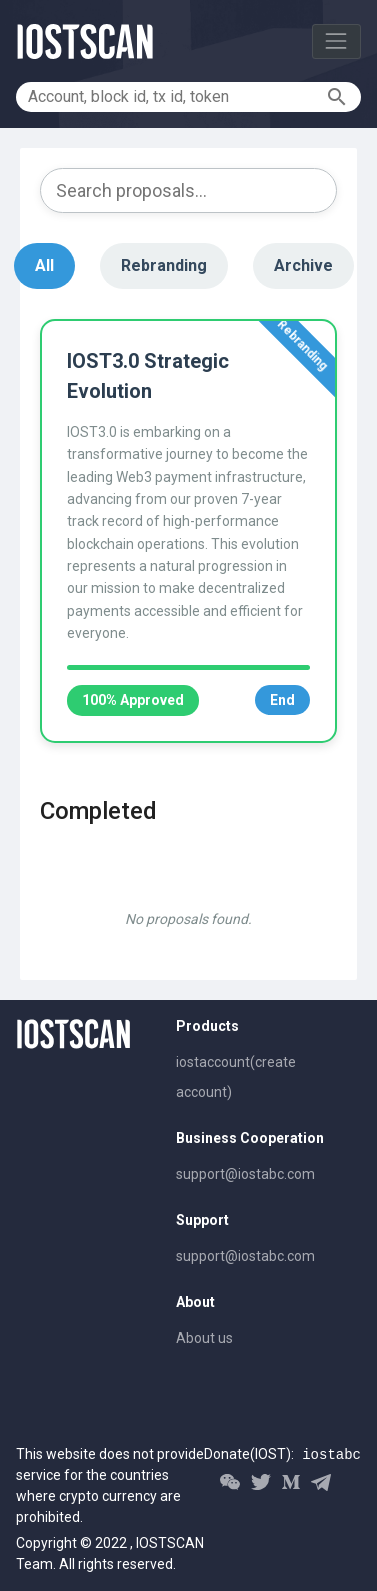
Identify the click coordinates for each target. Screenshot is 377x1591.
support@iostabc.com (245, 1174)
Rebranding (164, 265)
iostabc (331, 1455)
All (44, 265)
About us (204, 1338)
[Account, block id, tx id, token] (174, 97)
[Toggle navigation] (336, 41)
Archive (303, 265)
